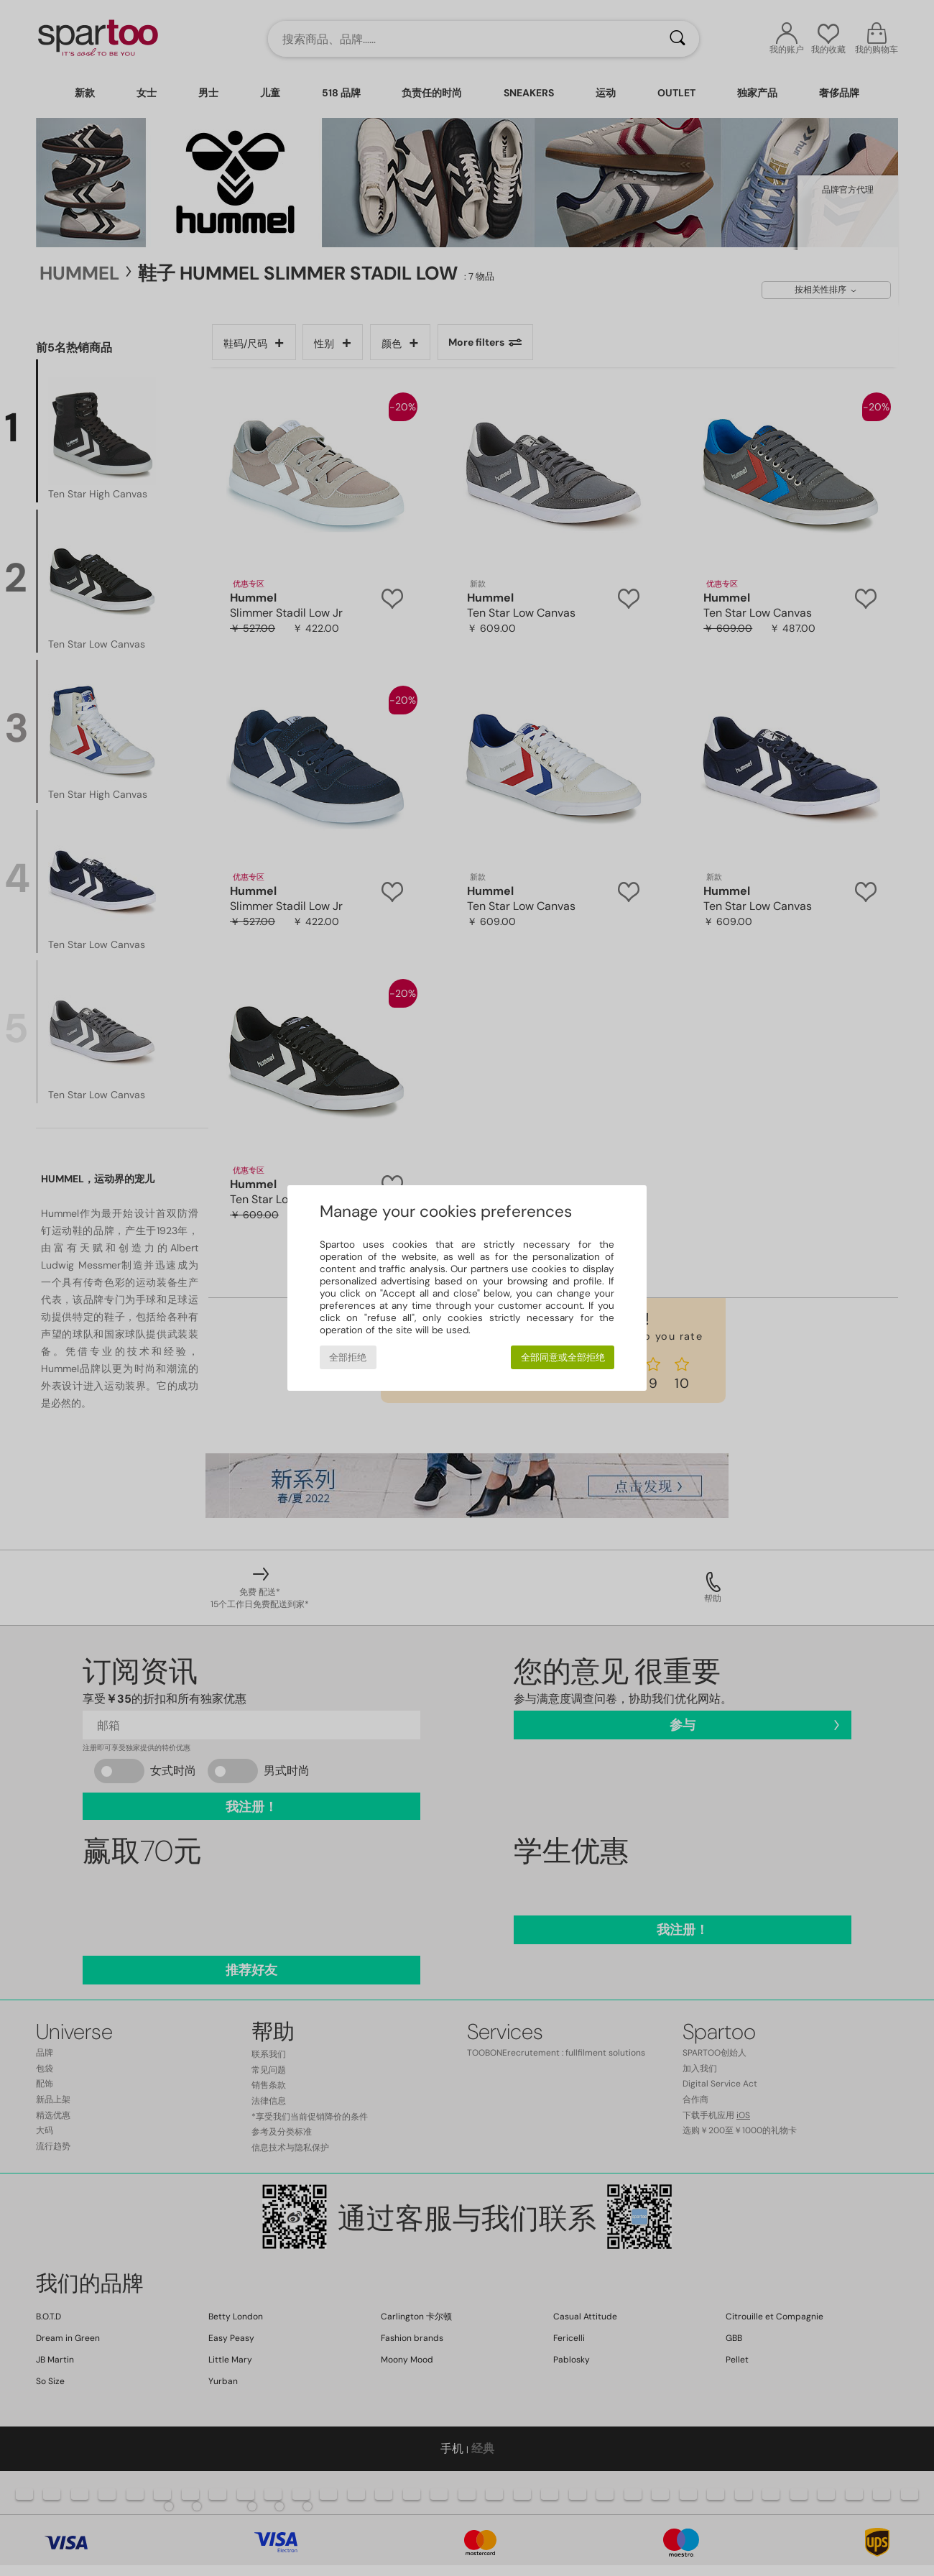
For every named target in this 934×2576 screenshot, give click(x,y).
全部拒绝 (347, 1357)
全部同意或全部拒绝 (563, 1357)
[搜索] (677, 39)
